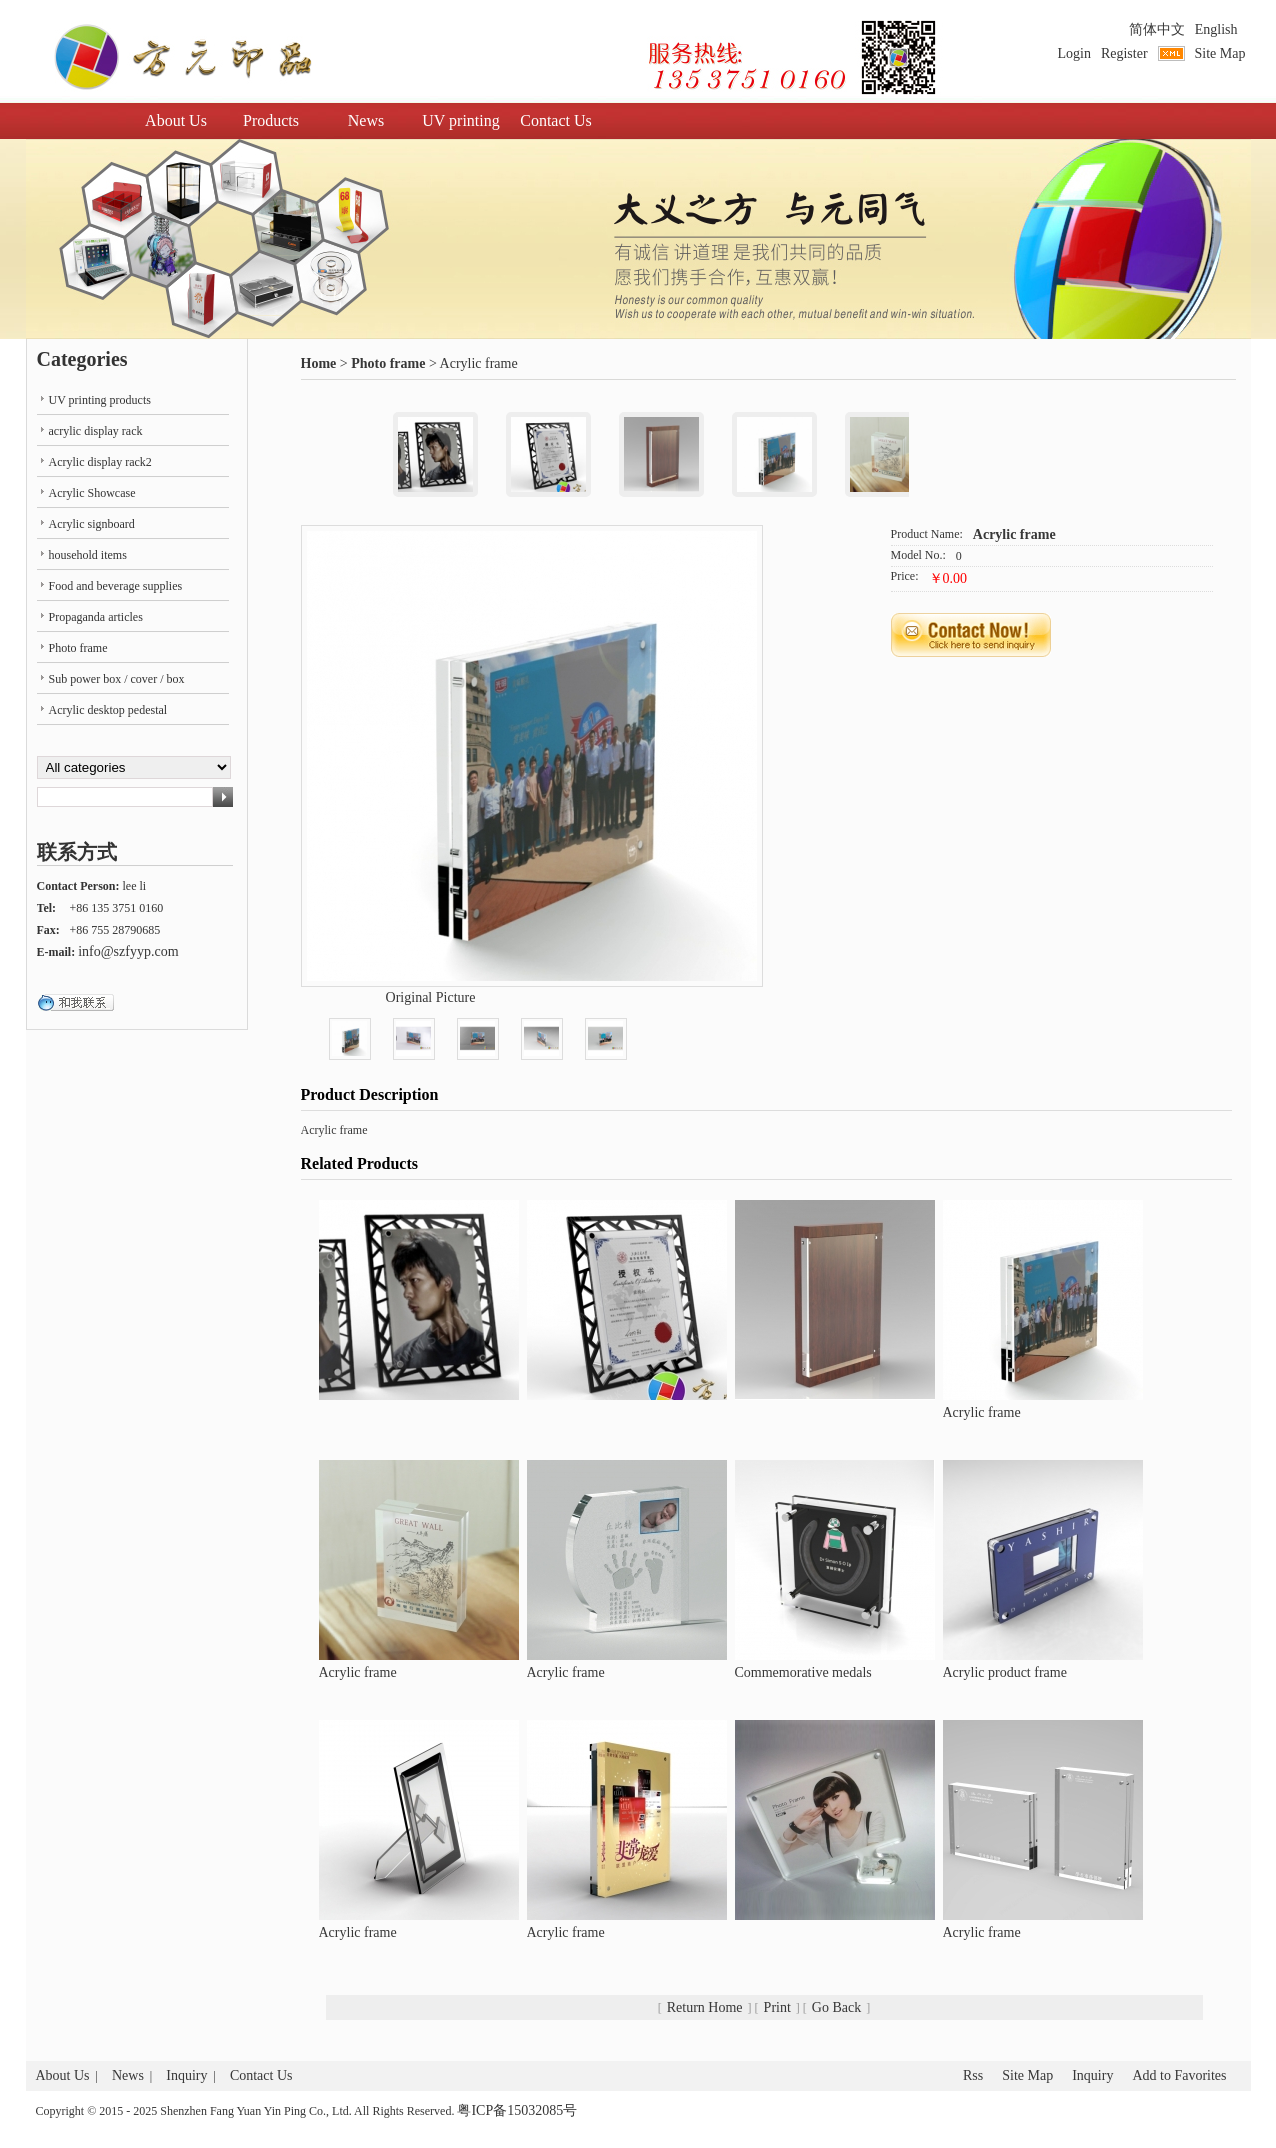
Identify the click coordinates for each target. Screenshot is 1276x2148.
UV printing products (100, 400)
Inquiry (186, 2075)
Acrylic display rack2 (100, 462)
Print (777, 2007)
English (1216, 29)
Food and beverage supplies (116, 586)
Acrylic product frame (1005, 1672)
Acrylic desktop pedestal (108, 710)
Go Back (836, 2007)
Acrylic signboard (92, 524)
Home (319, 363)
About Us (176, 120)
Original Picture (431, 997)
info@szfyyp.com (128, 951)
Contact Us (556, 120)
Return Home (705, 2007)
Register (1124, 53)
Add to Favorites (1179, 2075)
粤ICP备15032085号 (517, 2110)
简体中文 (1157, 29)
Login (1073, 53)
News (366, 120)
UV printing (460, 120)
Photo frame (388, 363)
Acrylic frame (1014, 534)
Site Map (1220, 53)
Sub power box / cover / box (117, 679)
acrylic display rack (96, 431)
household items (88, 555)
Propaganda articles (96, 617)
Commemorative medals (803, 1672)
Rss (973, 2075)
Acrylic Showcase (92, 493)
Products (271, 120)
